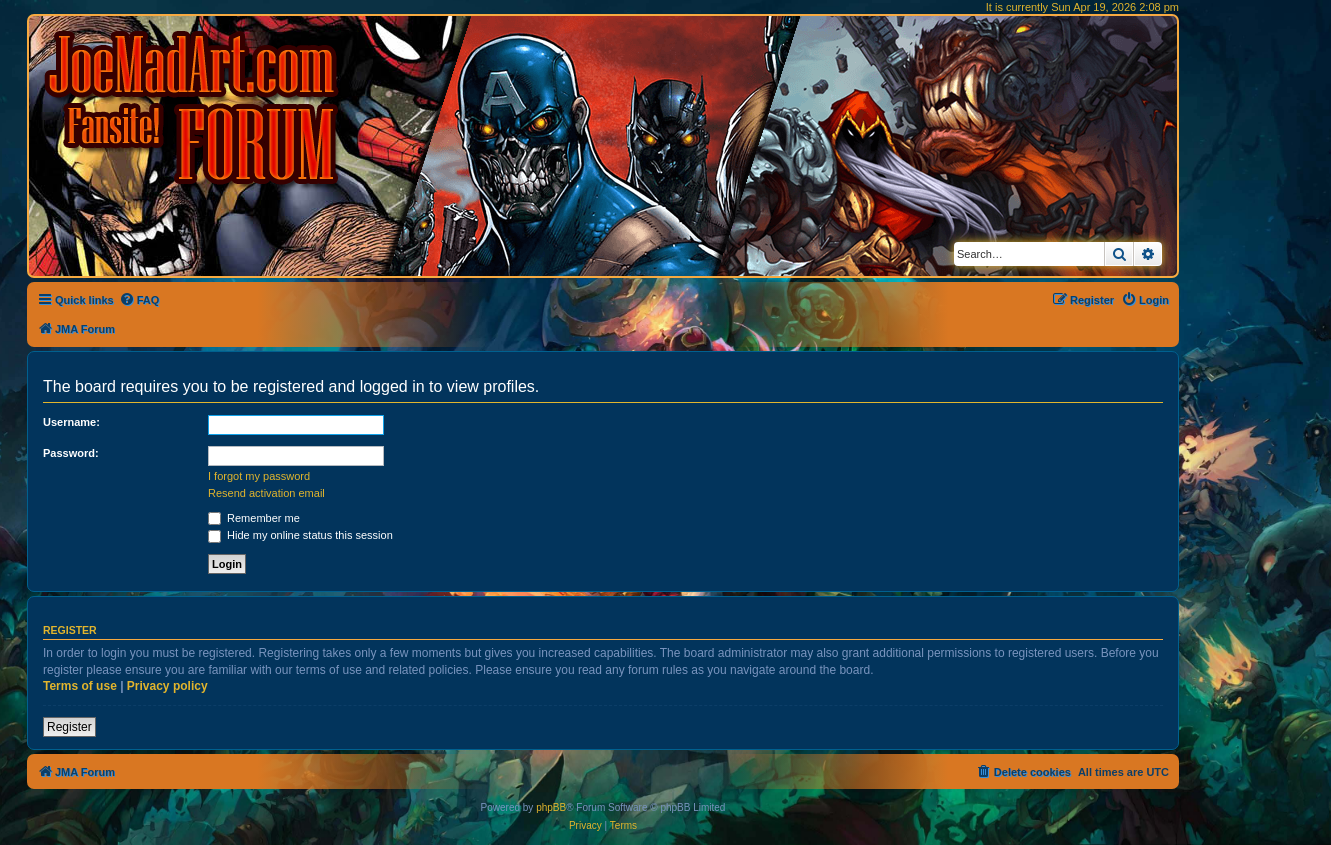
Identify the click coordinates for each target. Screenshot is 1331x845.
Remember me (254, 518)
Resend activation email (266, 493)
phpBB (551, 807)
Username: (71, 422)
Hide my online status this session (300, 535)
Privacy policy (167, 686)
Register (69, 727)
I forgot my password (259, 476)
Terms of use (80, 686)
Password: (71, 453)
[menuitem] (139, 300)
